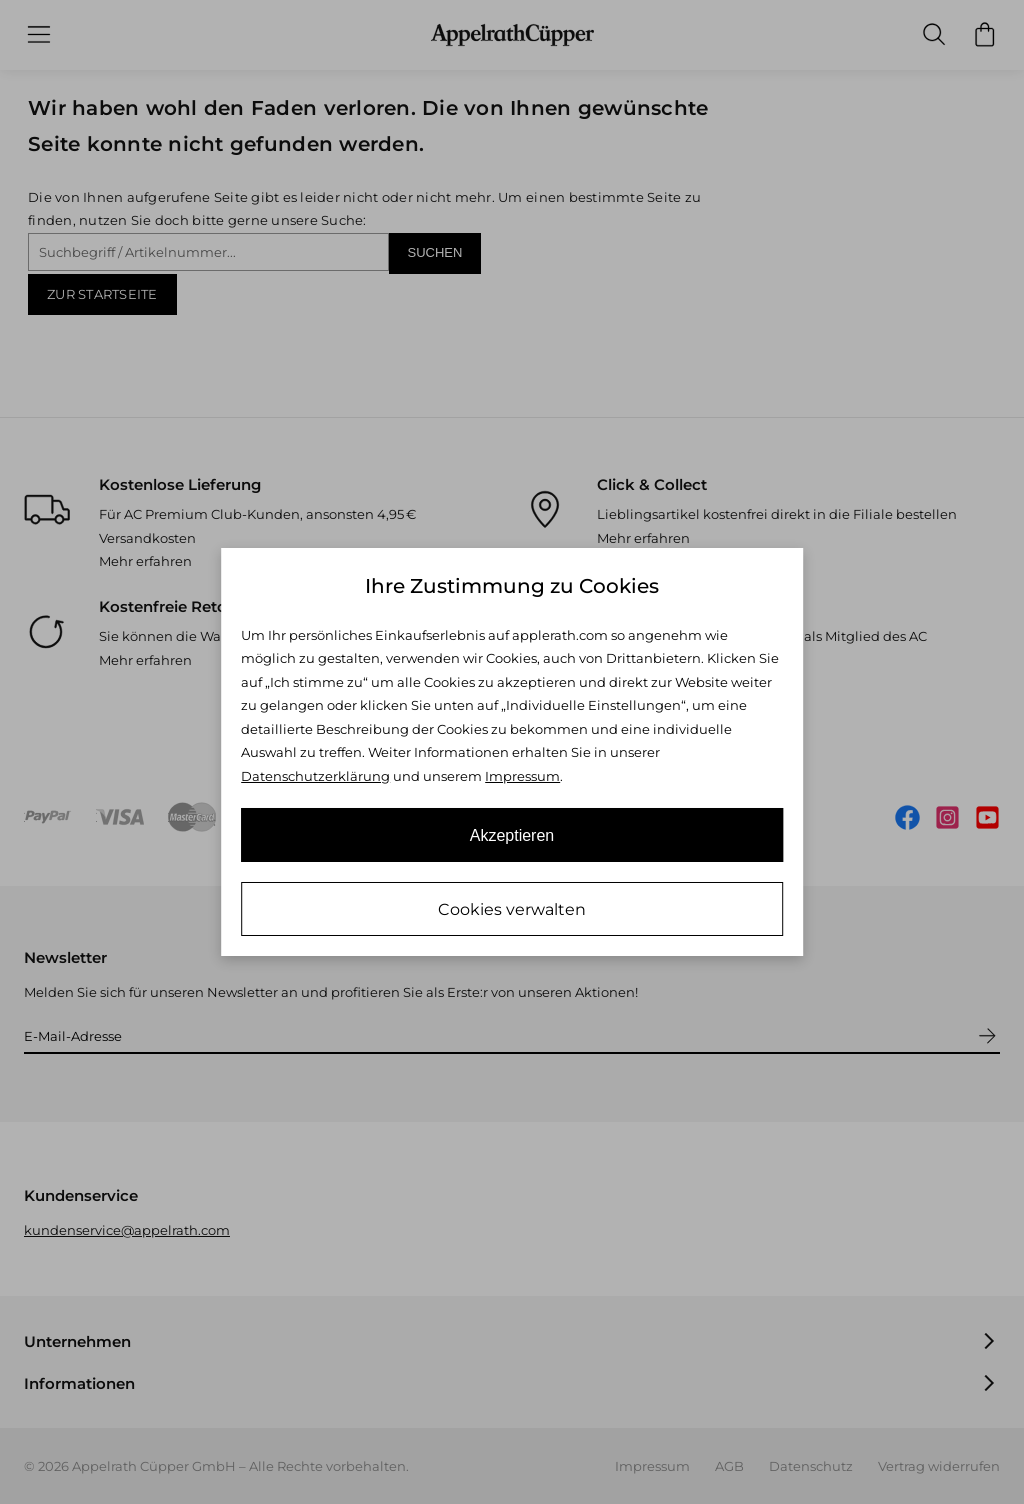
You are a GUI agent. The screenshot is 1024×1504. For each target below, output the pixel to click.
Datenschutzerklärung (315, 776)
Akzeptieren (512, 835)
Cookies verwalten (512, 909)
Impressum (522, 776)
